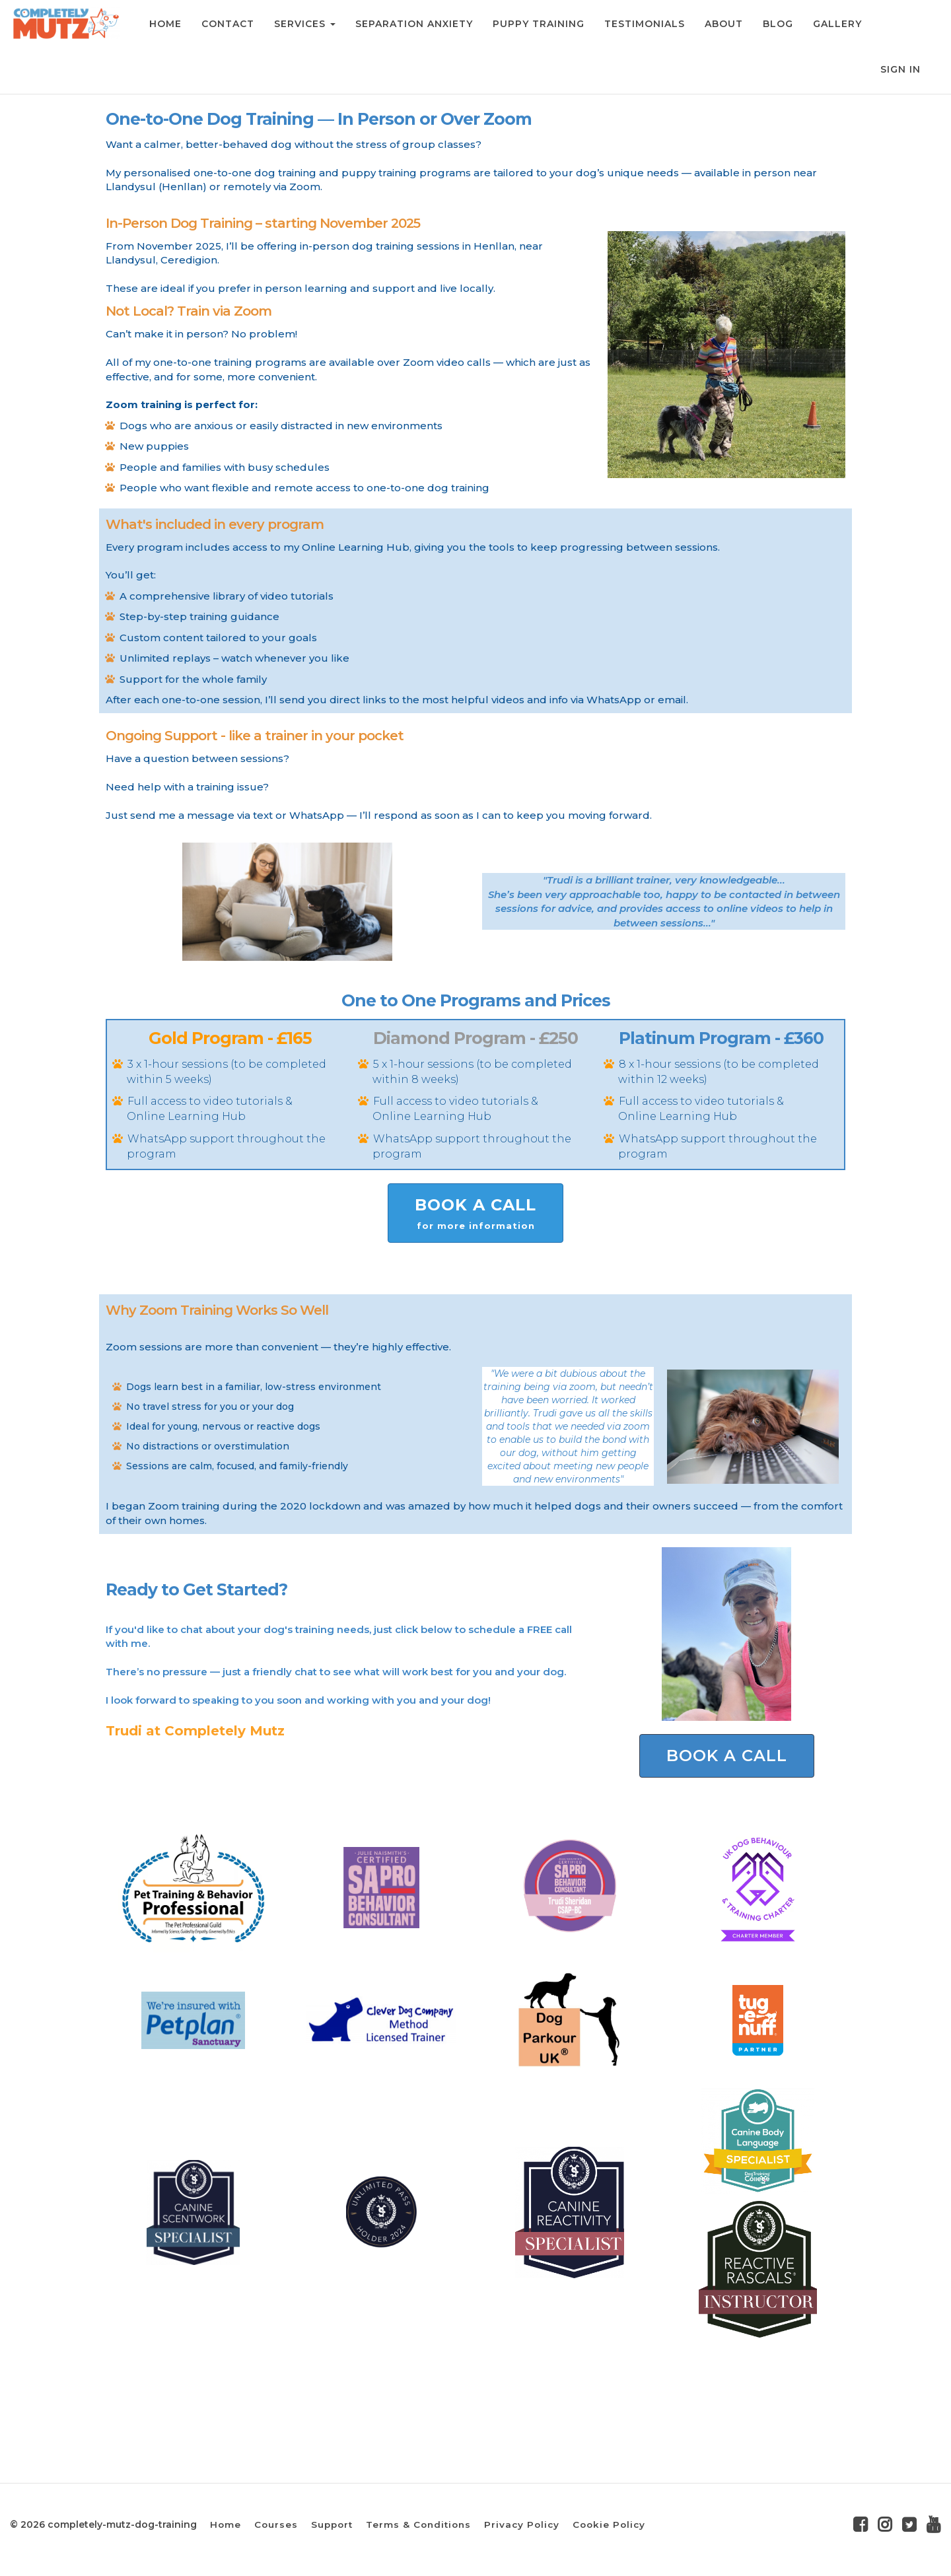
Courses (276, 2524)
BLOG (776, 24)
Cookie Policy (609, 2524)
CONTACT (226, 24)
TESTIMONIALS (643, 24)
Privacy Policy (521, 2524)
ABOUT (722, 24)
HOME (164, 24)
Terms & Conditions (418, 2524)
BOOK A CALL (475, 1213)
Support (332, 2524)
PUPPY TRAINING (537, 24)
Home (225, 2524)
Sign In (900, 69)
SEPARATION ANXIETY (413, 24)
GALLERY (836, 24)
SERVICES (303, 24)
